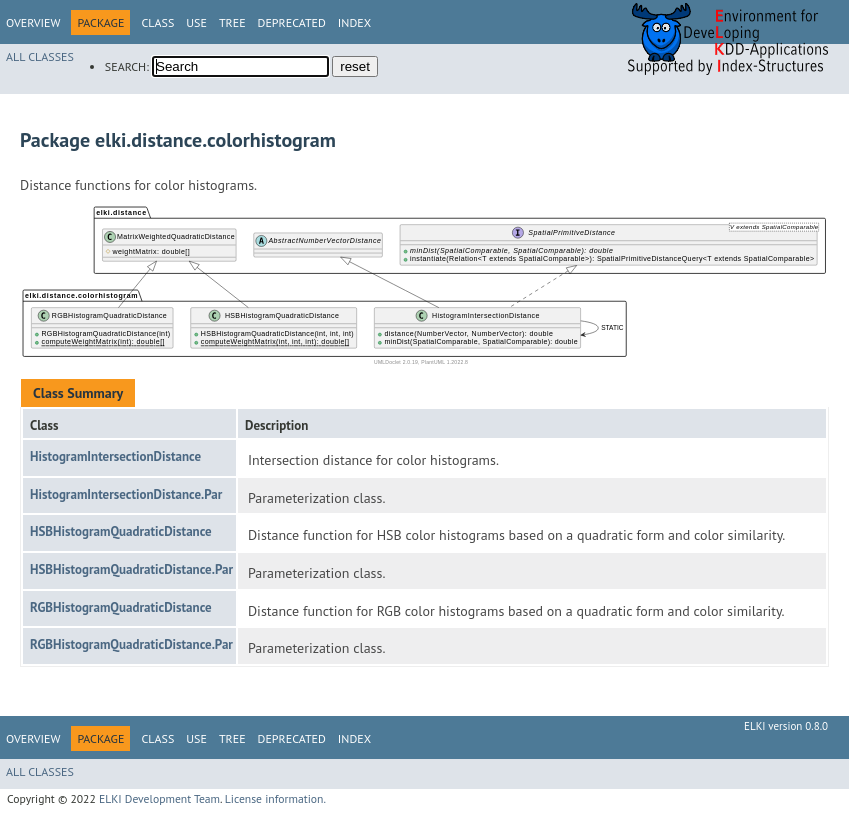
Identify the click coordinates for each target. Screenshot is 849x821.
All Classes (40, 56)
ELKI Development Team (159, 798)
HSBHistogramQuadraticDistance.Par (131, 569)
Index (354, 22)
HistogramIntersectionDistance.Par (126, 494)
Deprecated (292, 22)
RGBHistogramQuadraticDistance (121, 607)
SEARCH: (127, 66)
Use (196, 22)
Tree (232, 22)
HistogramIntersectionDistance (115, 456)
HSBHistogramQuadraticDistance (121, 531)
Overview (33, 22)
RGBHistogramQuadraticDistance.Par (131, 644)
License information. (275, 798)
